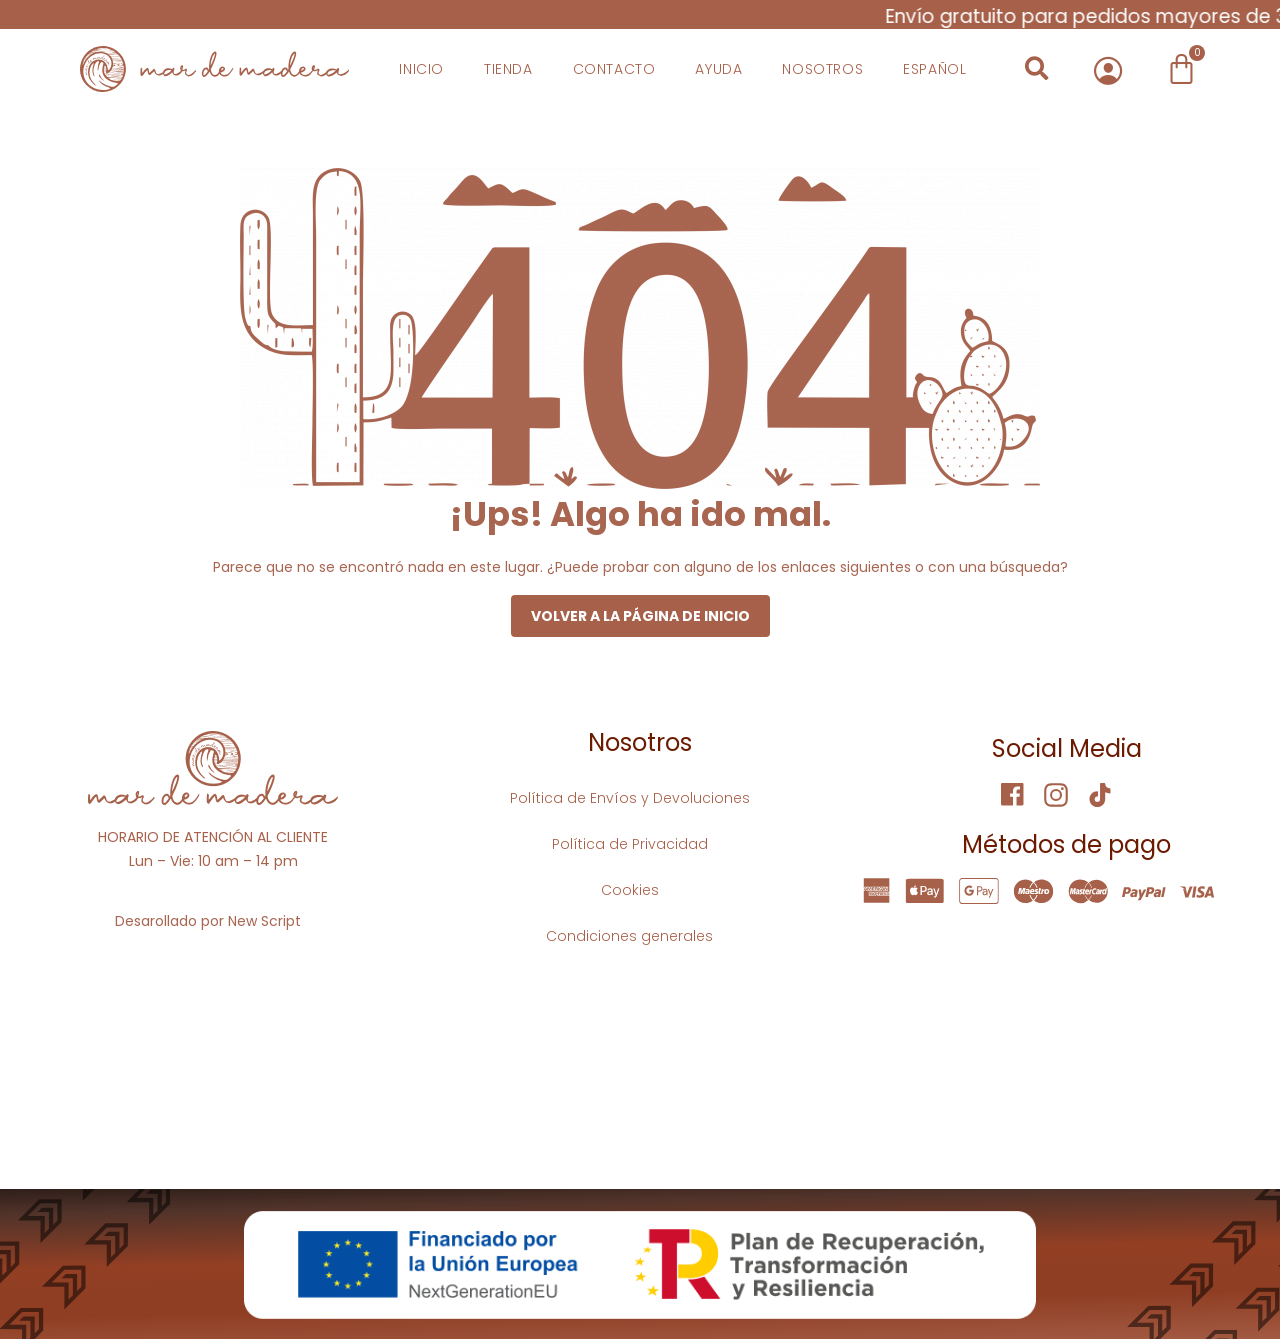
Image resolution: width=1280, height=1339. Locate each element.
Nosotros (822, 69)
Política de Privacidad (630, 844)
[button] (1037, 68)
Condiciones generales (629, 936)
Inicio (421, 69)
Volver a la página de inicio (640, 616)
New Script (264, 921)
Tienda (508, 69)
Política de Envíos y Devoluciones (630, 798)
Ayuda (718, 69)
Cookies (630, 890)
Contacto (614, 69)
